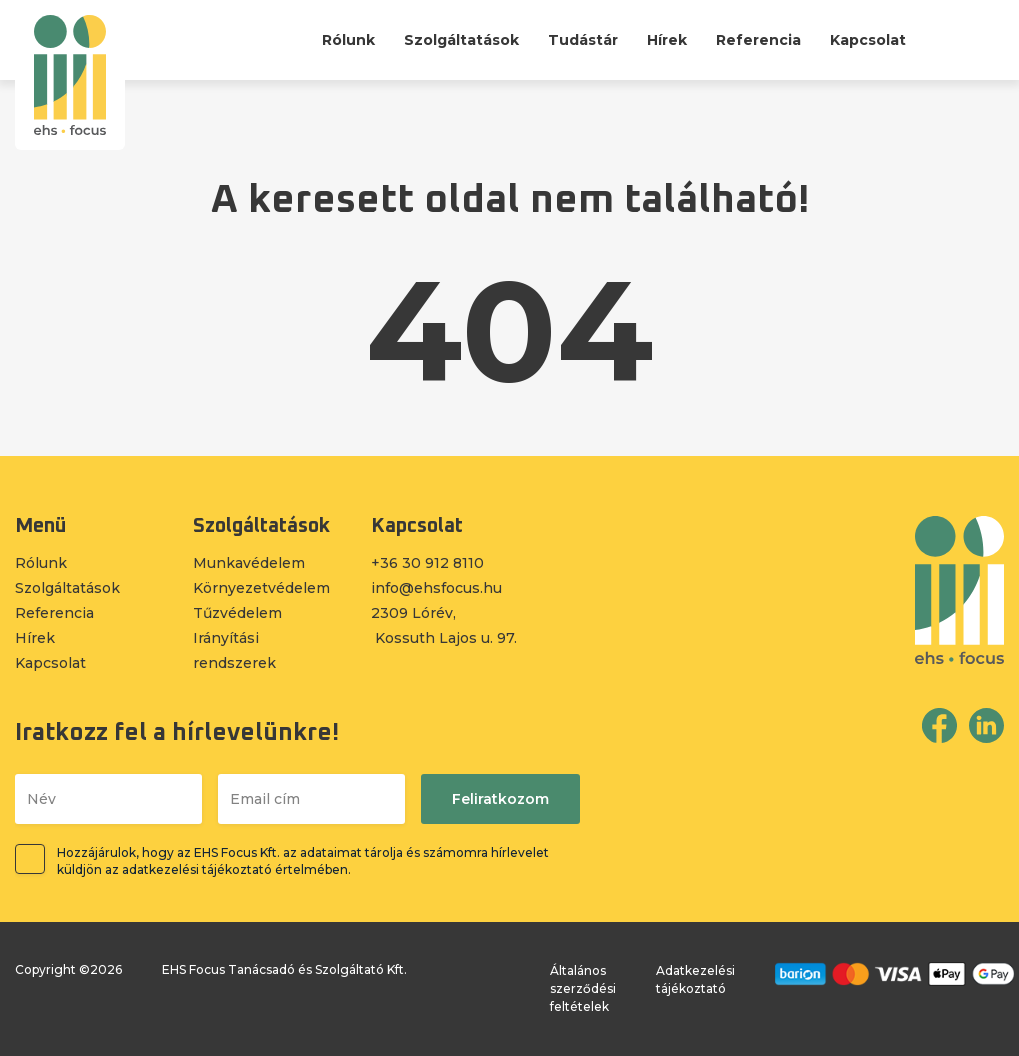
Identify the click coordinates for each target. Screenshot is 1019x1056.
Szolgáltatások (461, 40)
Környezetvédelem (261, 588)
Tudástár (583, 40)
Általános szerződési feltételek (583, 988)
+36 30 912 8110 (427, 563)
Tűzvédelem (237, 613)
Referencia (758, 40)
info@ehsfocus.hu (436, 588)
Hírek (667, 40)
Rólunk (348, 40)
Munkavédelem (249, 563)
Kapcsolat (868, 40)
